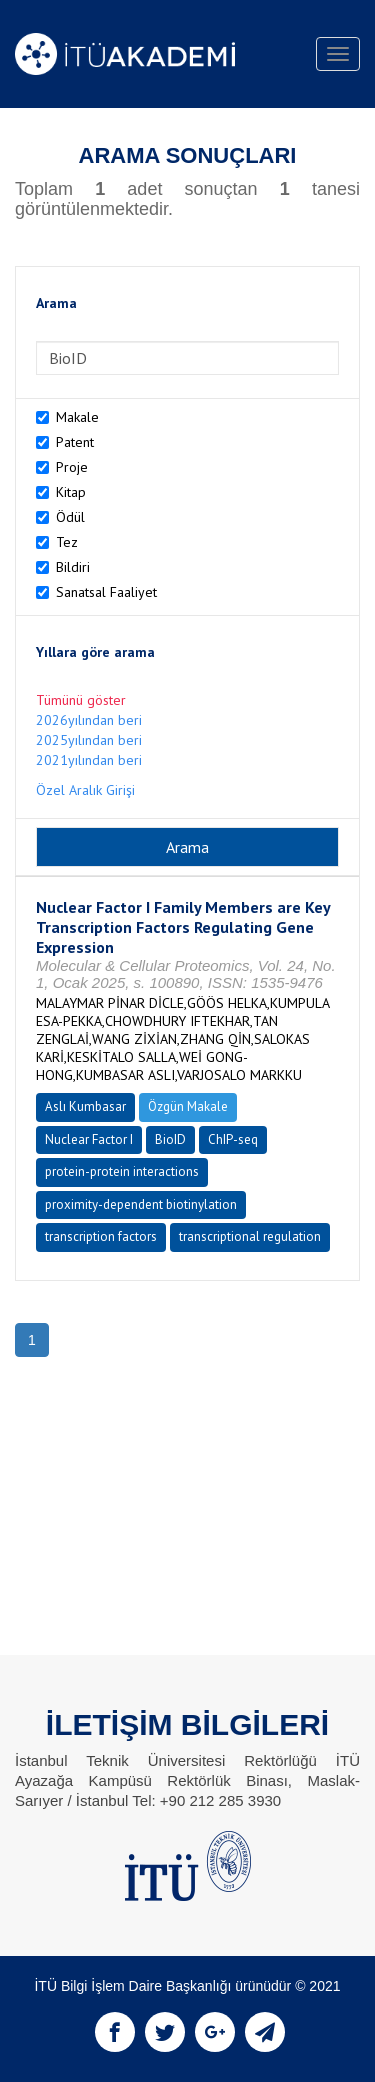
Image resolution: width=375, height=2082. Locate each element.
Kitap (71, 492)
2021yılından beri (89, 760)
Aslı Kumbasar (85, 1106)
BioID (170, 1139)
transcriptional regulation (250, 1236)
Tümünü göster (81, 700)
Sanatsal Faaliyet (106, 592)
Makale (77, 417)
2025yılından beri (89, 740)
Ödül (70, 517)
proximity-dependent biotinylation (141, 1204)
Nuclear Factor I (89, 1139)
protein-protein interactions (122, 1171)
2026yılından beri (89, 720)
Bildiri (73, 567)
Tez (67, 542)
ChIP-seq (233, 1139)
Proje (72, 467)
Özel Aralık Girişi (85, 790)
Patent (75, 442)
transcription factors (101, 1236)
